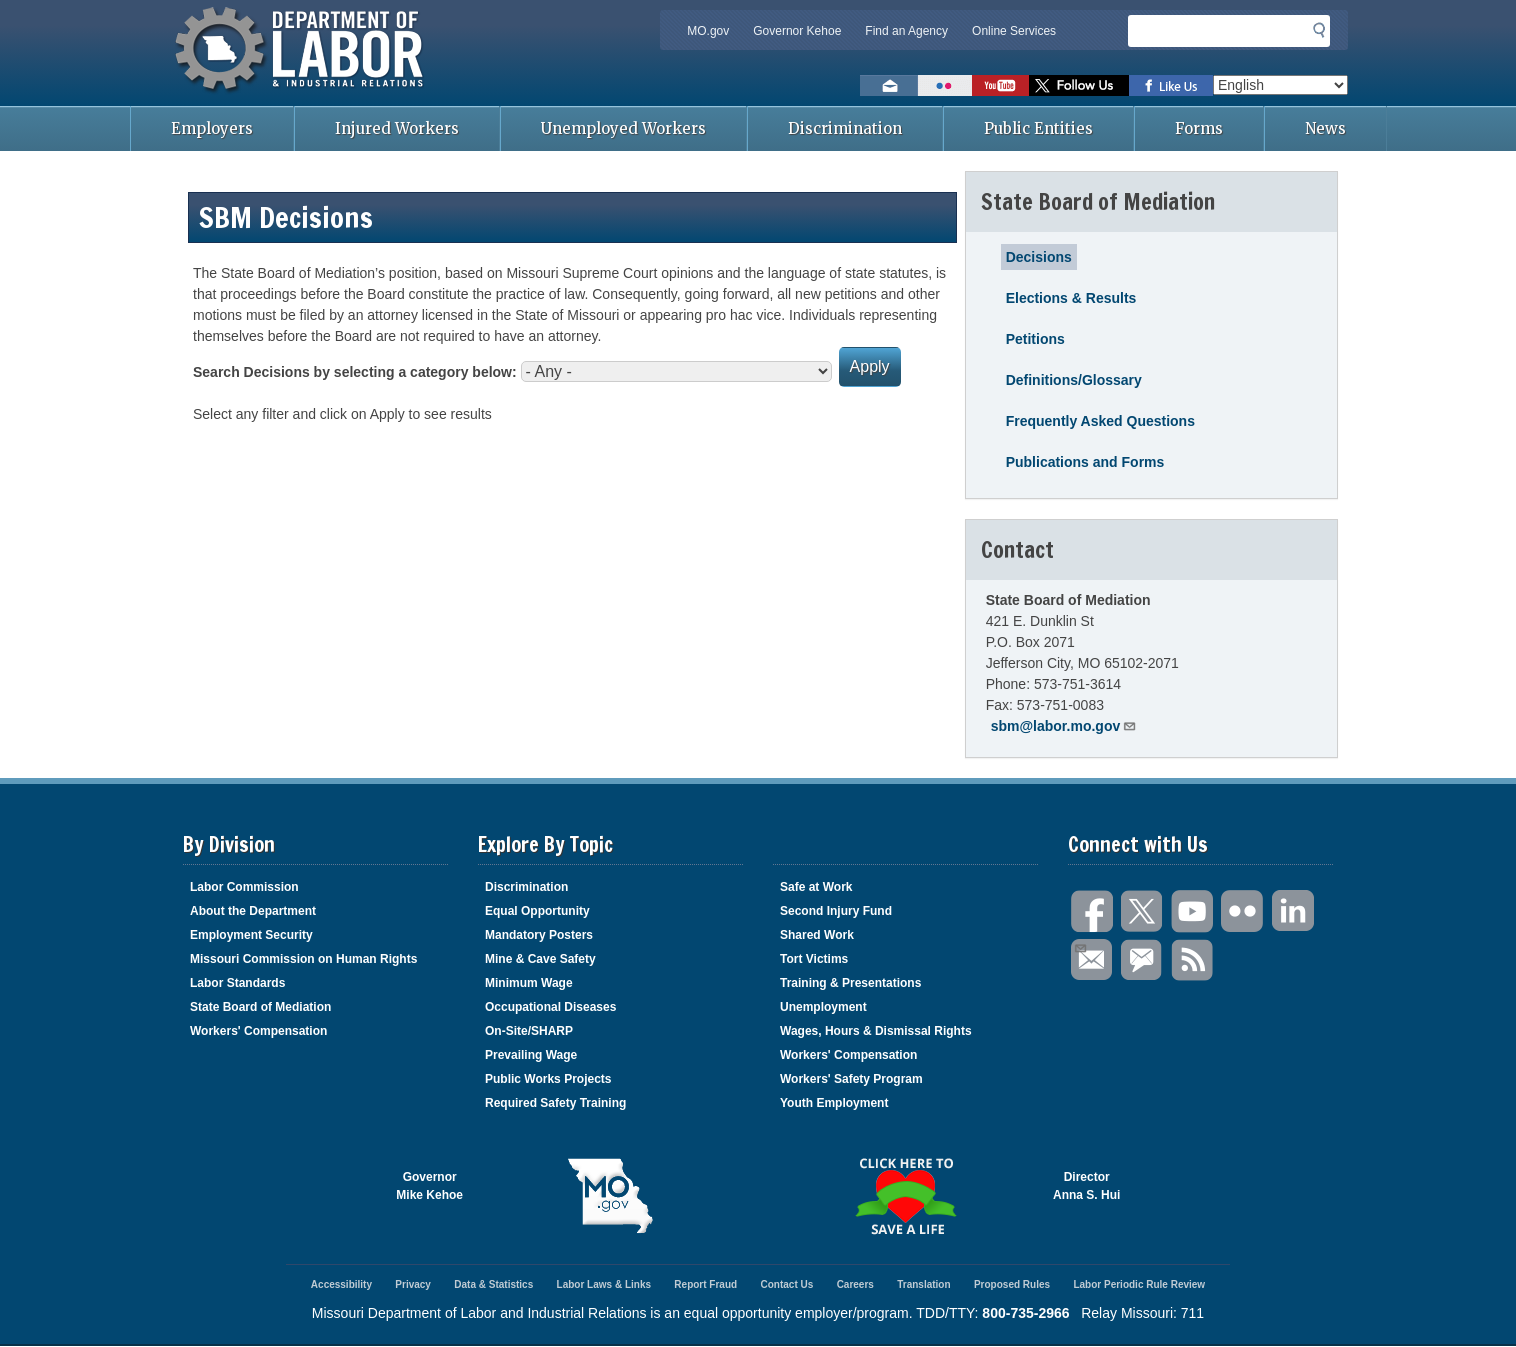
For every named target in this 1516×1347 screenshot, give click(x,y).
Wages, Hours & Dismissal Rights (876, 1031)
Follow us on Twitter (1079, 85)
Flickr (1243, 911)
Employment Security (251, 935)
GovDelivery (1143, 960)
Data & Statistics (493, 1284)
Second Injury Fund (836, 911)
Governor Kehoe (797, 31)
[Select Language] (1280, 85)
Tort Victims (814, 959)
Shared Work (817, 935)
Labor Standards (237, 983)
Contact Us (786, 1284)
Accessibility (341, 1284)
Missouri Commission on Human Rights (303, 959)
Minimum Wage (529, 983)
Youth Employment (834, 1103)
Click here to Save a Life (905, 1196)
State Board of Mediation (260, 1007)
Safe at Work (816, 887)
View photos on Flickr (945, 85)
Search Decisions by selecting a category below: (355, 372)
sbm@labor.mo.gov (1064, 725)
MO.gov (708, 31)
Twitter (1143, 911)
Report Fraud (705, 1284)
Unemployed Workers (623, 128)
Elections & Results (1071, 298)
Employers (212, 128)
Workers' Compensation (258, 1031)
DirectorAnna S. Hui (1086, 1186)
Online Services (1014, 31)
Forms (1199, 128)
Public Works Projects (548, 1079)
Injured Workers (397, 128)
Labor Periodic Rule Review (1139, 1284)
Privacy (413, 1284)
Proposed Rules (1012, 1284)
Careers (855, 1284)
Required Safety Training (555, 1103)
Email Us (1079, 946)
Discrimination (845, 128)
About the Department (253, 911)
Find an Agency (906, 31)
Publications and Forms (1085, 462)
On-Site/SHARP (529, 1031)
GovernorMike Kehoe (429, 1186)
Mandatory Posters (539, 935)
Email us (889, 85)
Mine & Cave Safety (540, 959)
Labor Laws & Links (604, 1284)
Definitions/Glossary (1074, 380)
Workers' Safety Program (851, 1079)
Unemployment (823, 1007)
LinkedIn (1293, 911)
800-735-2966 (1025, 1313)
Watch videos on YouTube (1000, 85)
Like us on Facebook (1171, 85)
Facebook (1093, 911)
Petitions (1035, 339)
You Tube (1193, 911)
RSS (1193, 960)
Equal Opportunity (537, 911)
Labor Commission (244, 887)
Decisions (1039, 257)
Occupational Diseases (550, 1007)
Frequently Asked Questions (1100, 421)
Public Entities (1038, 128)
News (1325, 128)
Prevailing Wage (531, 1055)
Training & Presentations (850, 983)
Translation (923, 1284)
